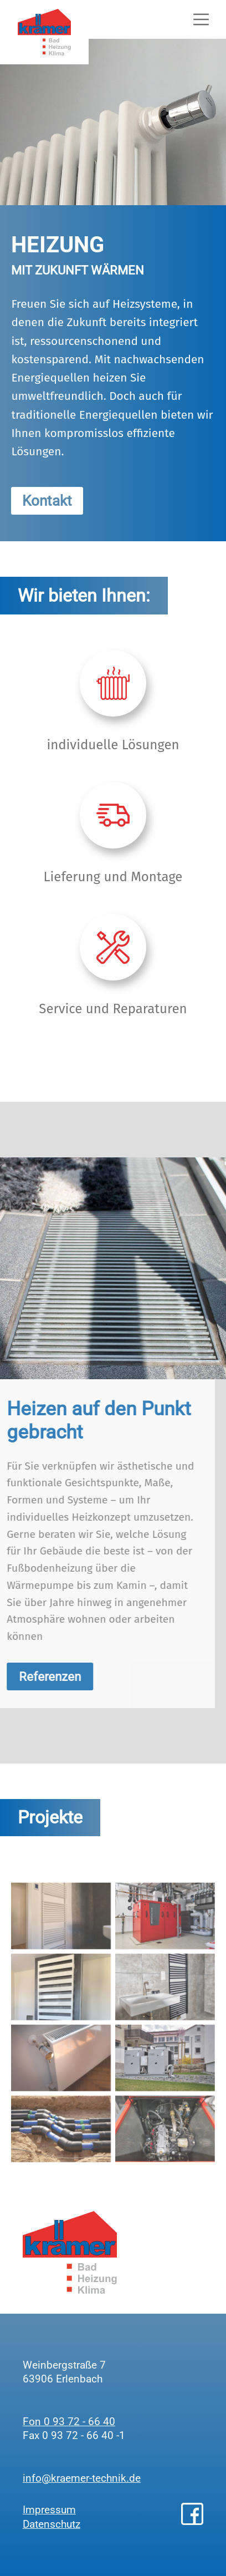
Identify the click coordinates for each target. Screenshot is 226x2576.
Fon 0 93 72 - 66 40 (69, 2421)
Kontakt (47, 500)
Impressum (49, 2509)
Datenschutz (51, 2524)
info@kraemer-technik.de (82, 2478)
